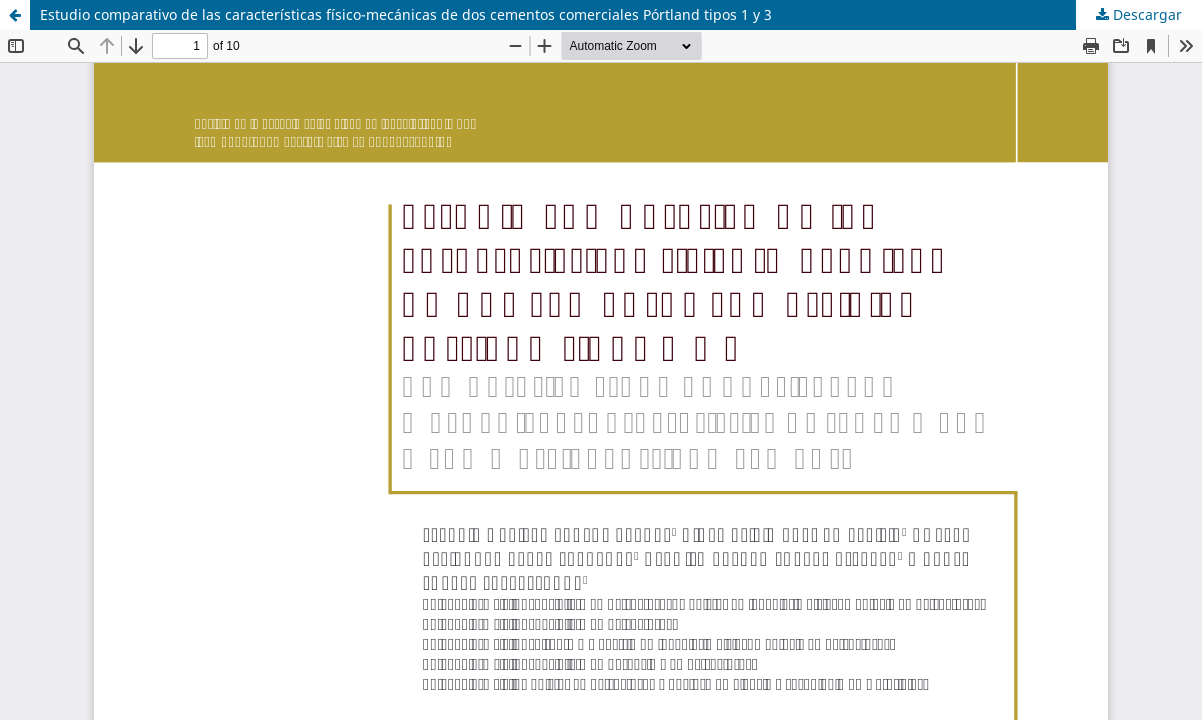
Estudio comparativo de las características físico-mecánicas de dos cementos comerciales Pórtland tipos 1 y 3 (406, 14)
